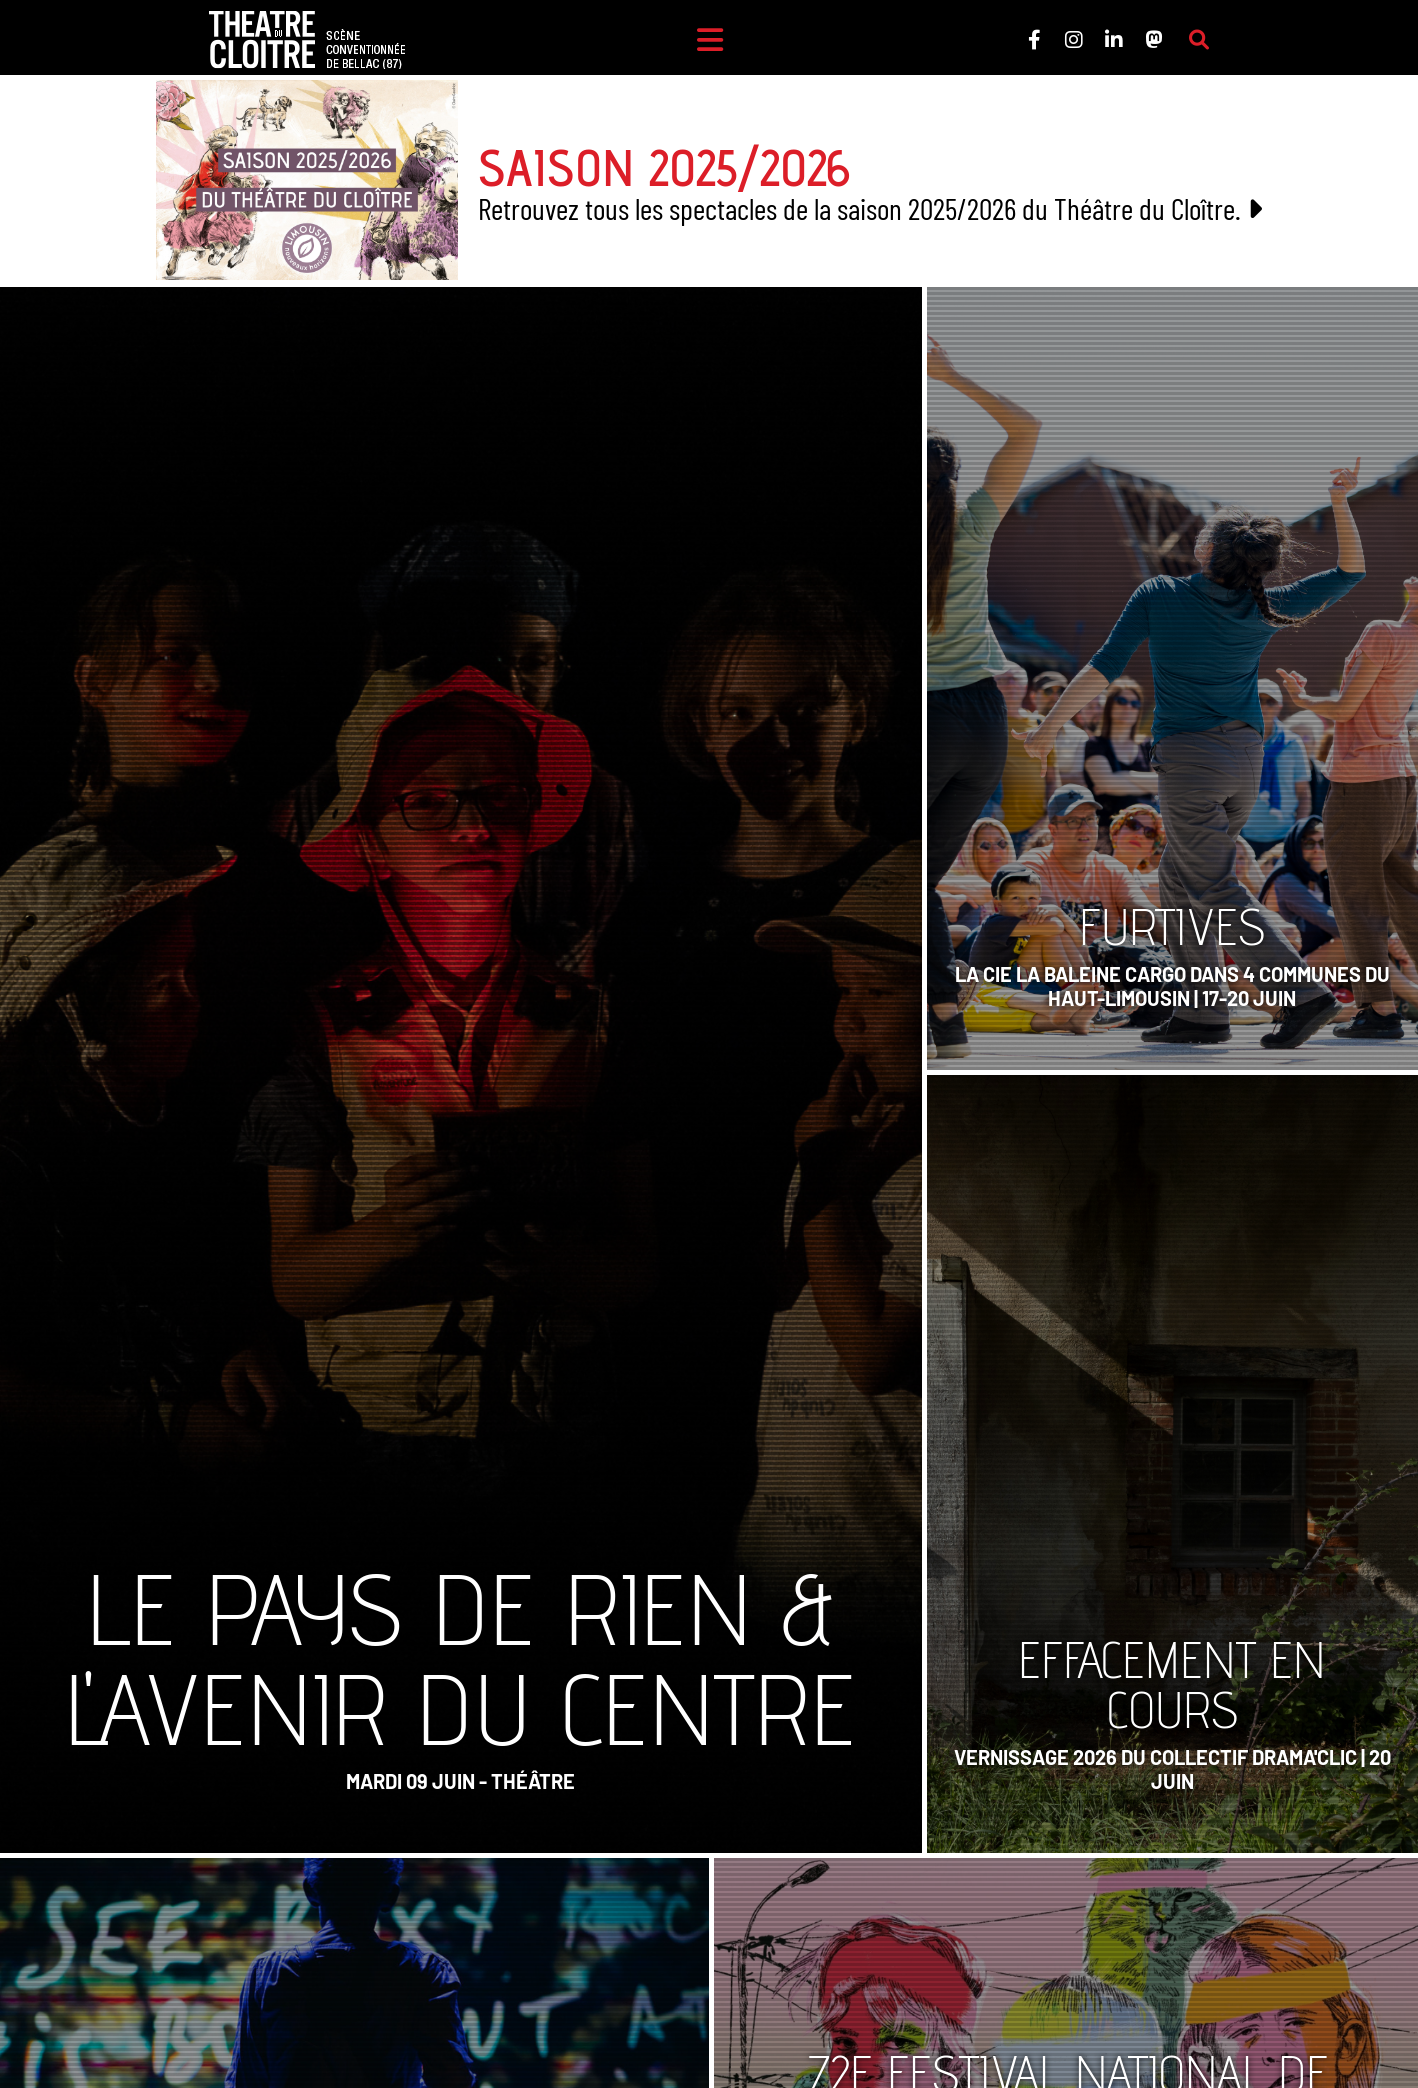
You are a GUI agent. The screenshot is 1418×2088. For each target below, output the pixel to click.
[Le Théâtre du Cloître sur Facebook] (1034, 40)
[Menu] (710, 40)
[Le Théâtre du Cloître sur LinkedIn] (1114, 40)
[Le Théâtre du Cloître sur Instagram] (1074, 40)
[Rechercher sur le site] (1199, 40)
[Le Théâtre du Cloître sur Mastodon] (1154, 40)
